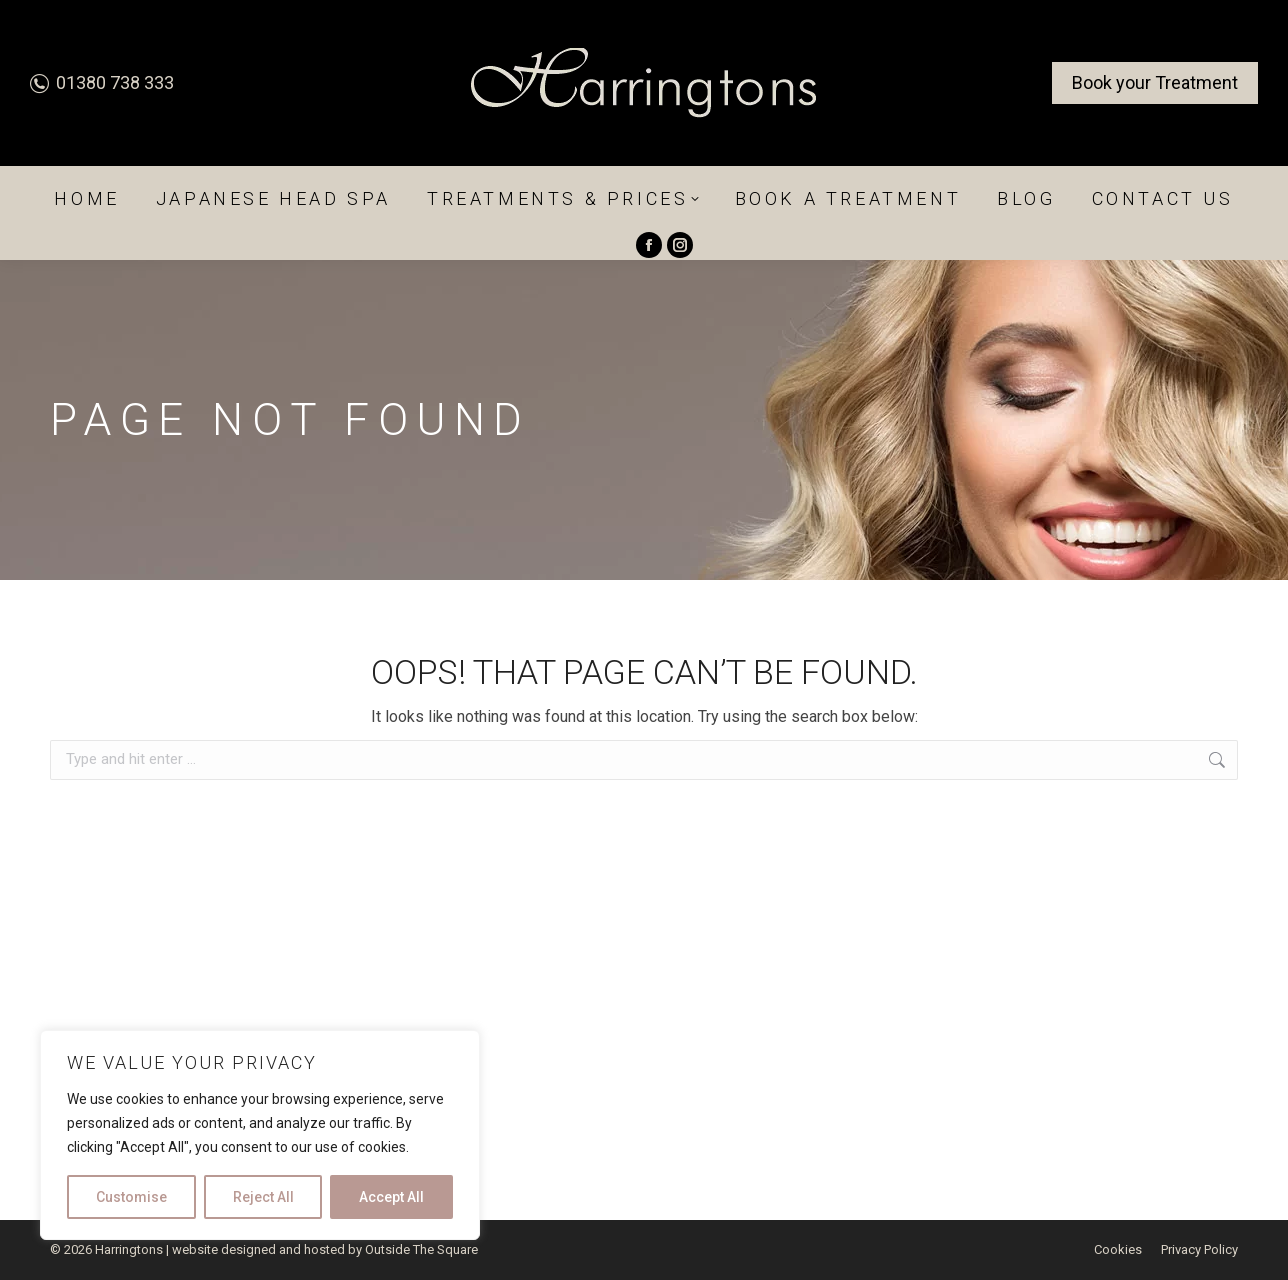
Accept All (391, 1197)
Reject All (263, 1197)
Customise (131, 1197)
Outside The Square (421, 1249)
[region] (260, 1135)
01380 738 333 (102, 82)
